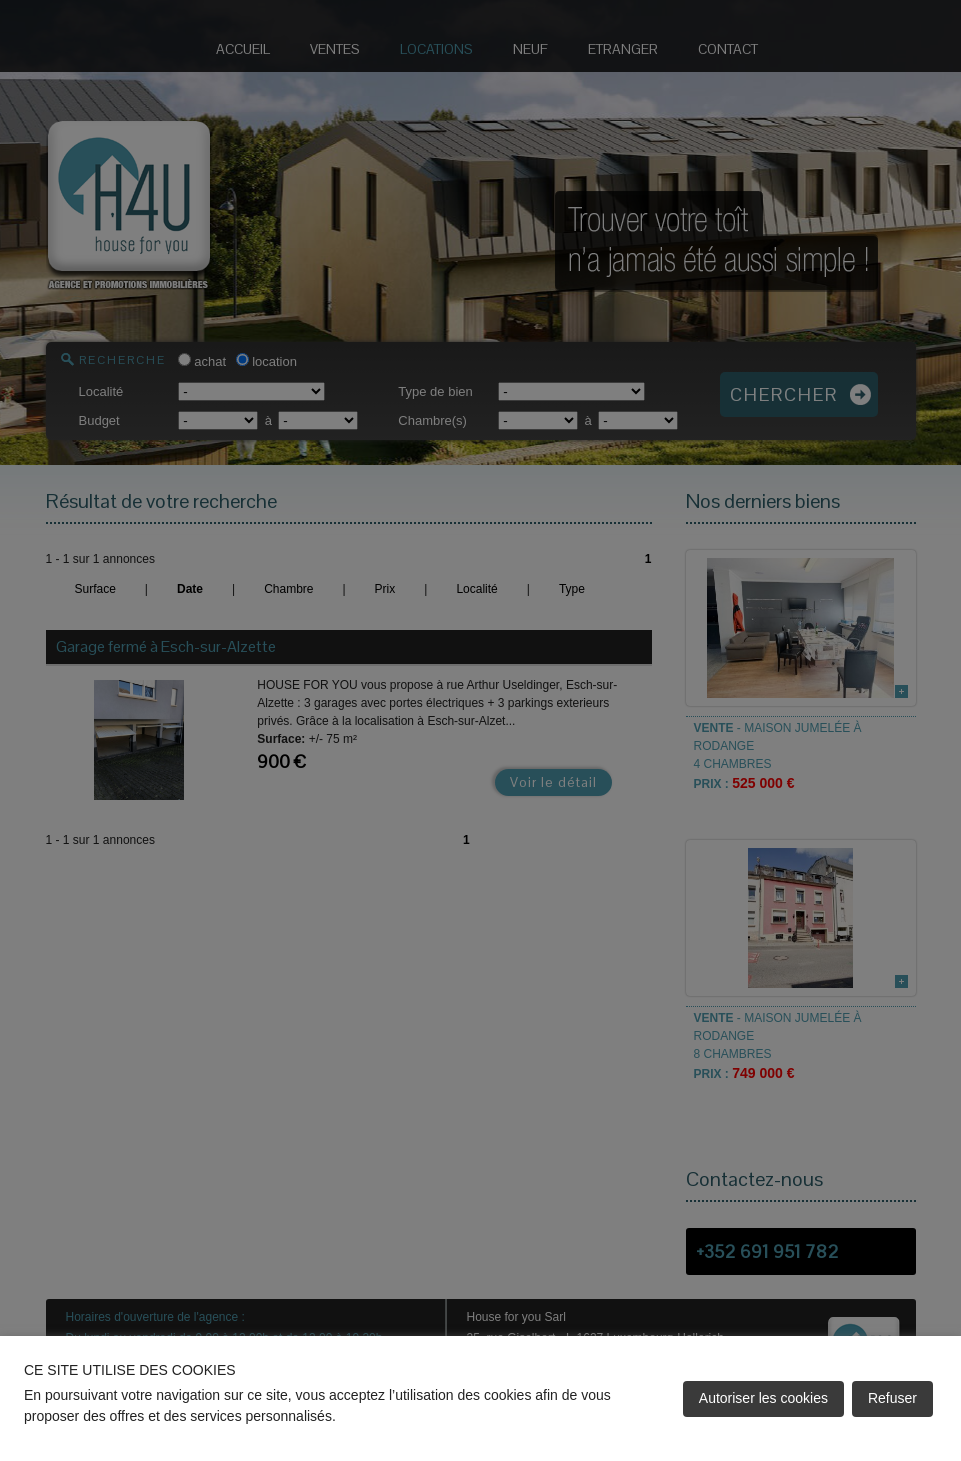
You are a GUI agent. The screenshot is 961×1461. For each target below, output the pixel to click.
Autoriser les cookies (763, 1398)
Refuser (892, 1398)
